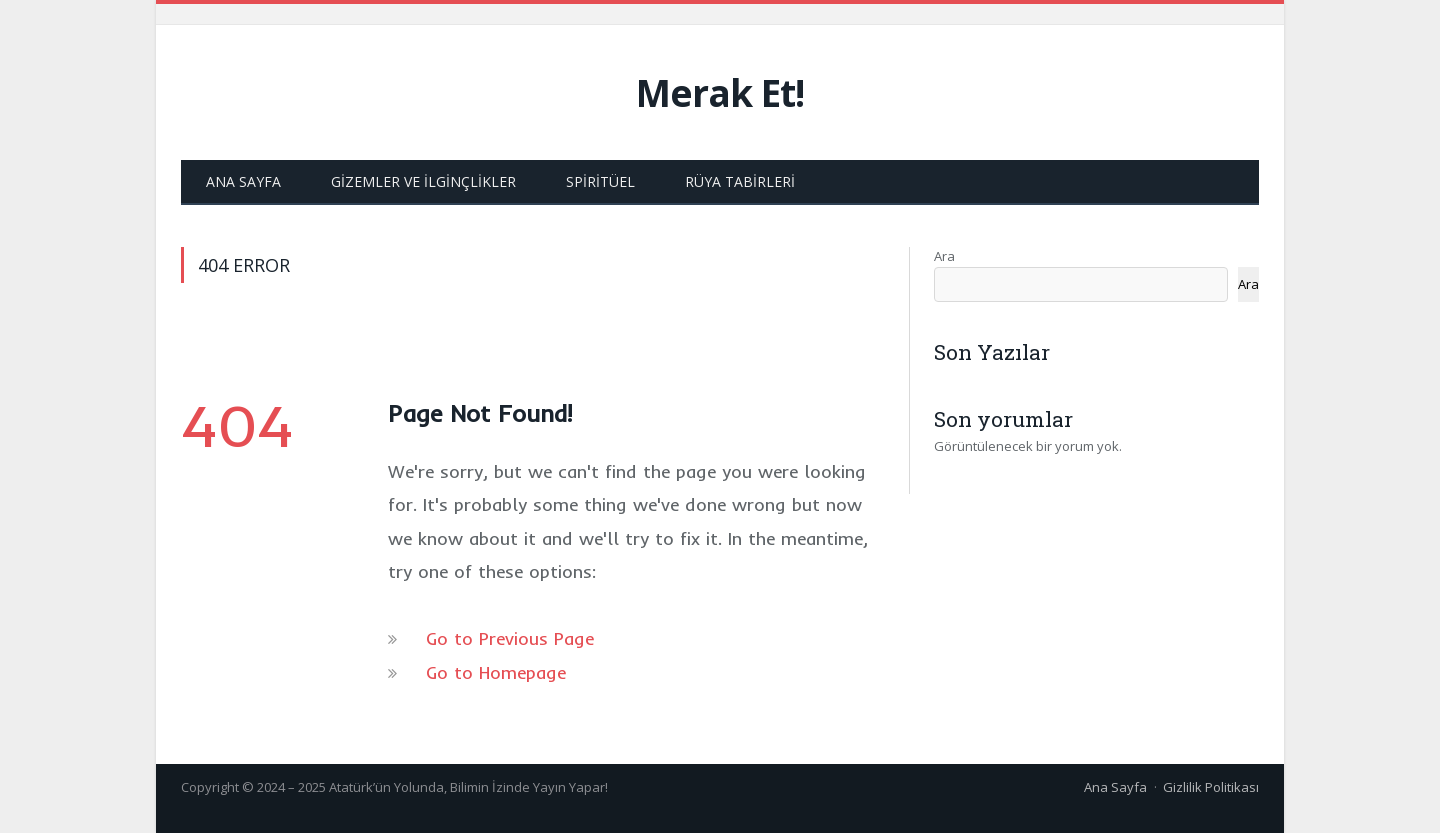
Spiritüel (600, 181)
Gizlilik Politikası (1211, 787)
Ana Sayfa (243, 181)
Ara (944, 256)
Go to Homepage (496, 672)
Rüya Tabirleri (740, 181)
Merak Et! (720, 92)
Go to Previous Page (510, 638)
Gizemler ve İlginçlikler (423, 181)
